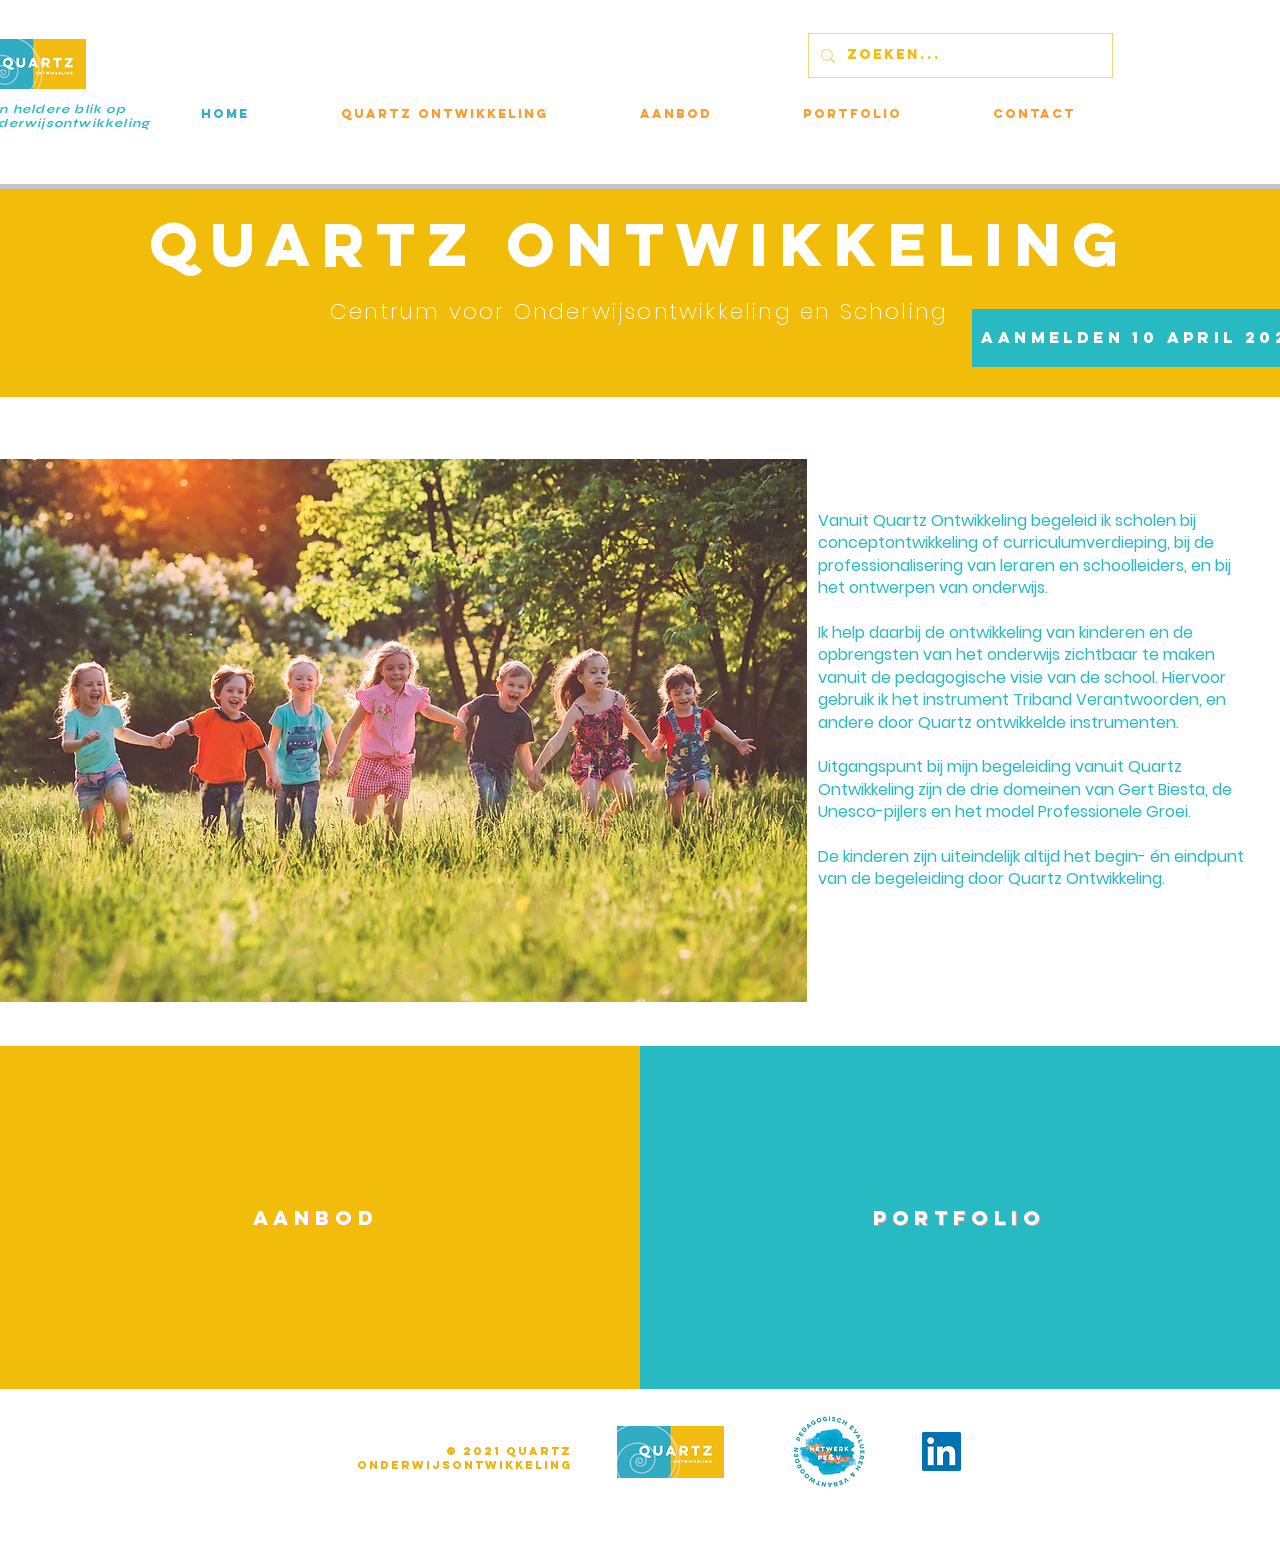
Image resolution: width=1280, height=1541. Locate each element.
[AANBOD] (315, 1217)
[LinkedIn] (941, 1451)
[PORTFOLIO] (959, 1217)
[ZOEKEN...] (958, 55)
